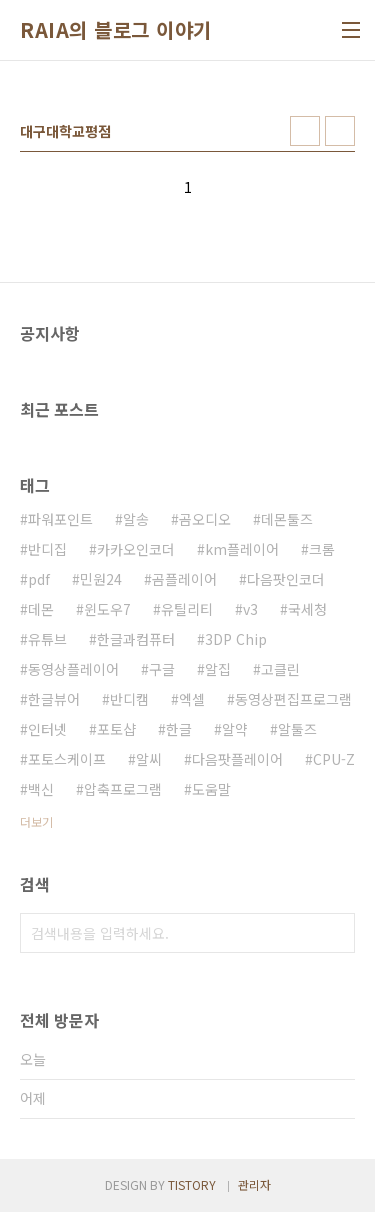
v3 (250, 609)
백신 (41, 789)
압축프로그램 (123, 789)
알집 (218, 669)
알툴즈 (297, 729)
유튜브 (47, 639)
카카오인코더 (136, 549)
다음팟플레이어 (237, 759)
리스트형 (340, 131)
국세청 (307, 609)
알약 (235, 729)
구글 (162, 669)
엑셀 (192, 699)
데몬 (41, 609)
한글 (179, 729)
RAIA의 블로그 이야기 (116, 30)
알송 (136, 519)
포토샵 (116, 729)
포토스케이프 (67, 759)
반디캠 (129, 699)
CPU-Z (334, 759)
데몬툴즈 (287, 519)
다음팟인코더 (286, 579)
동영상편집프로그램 (293, 699)
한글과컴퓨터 (136, 639)
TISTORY (192, 1184)
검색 (335, 933)
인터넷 (47, 729)
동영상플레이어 (73, 669)
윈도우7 (107, 609)
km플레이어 (242, 549)
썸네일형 (305, 131)
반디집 (47, 549)
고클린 (280, 669)
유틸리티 (187, 609)
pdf (39, 579)
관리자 (254, 1184)
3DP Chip (236, 639)
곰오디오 (205, 519)
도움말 (211, 789)
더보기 (36, 821)
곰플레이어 (184, 579)
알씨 (149, 759)
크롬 (322, 549)
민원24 (101, 579)
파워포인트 (60, 519)
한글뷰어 (54, 699)
